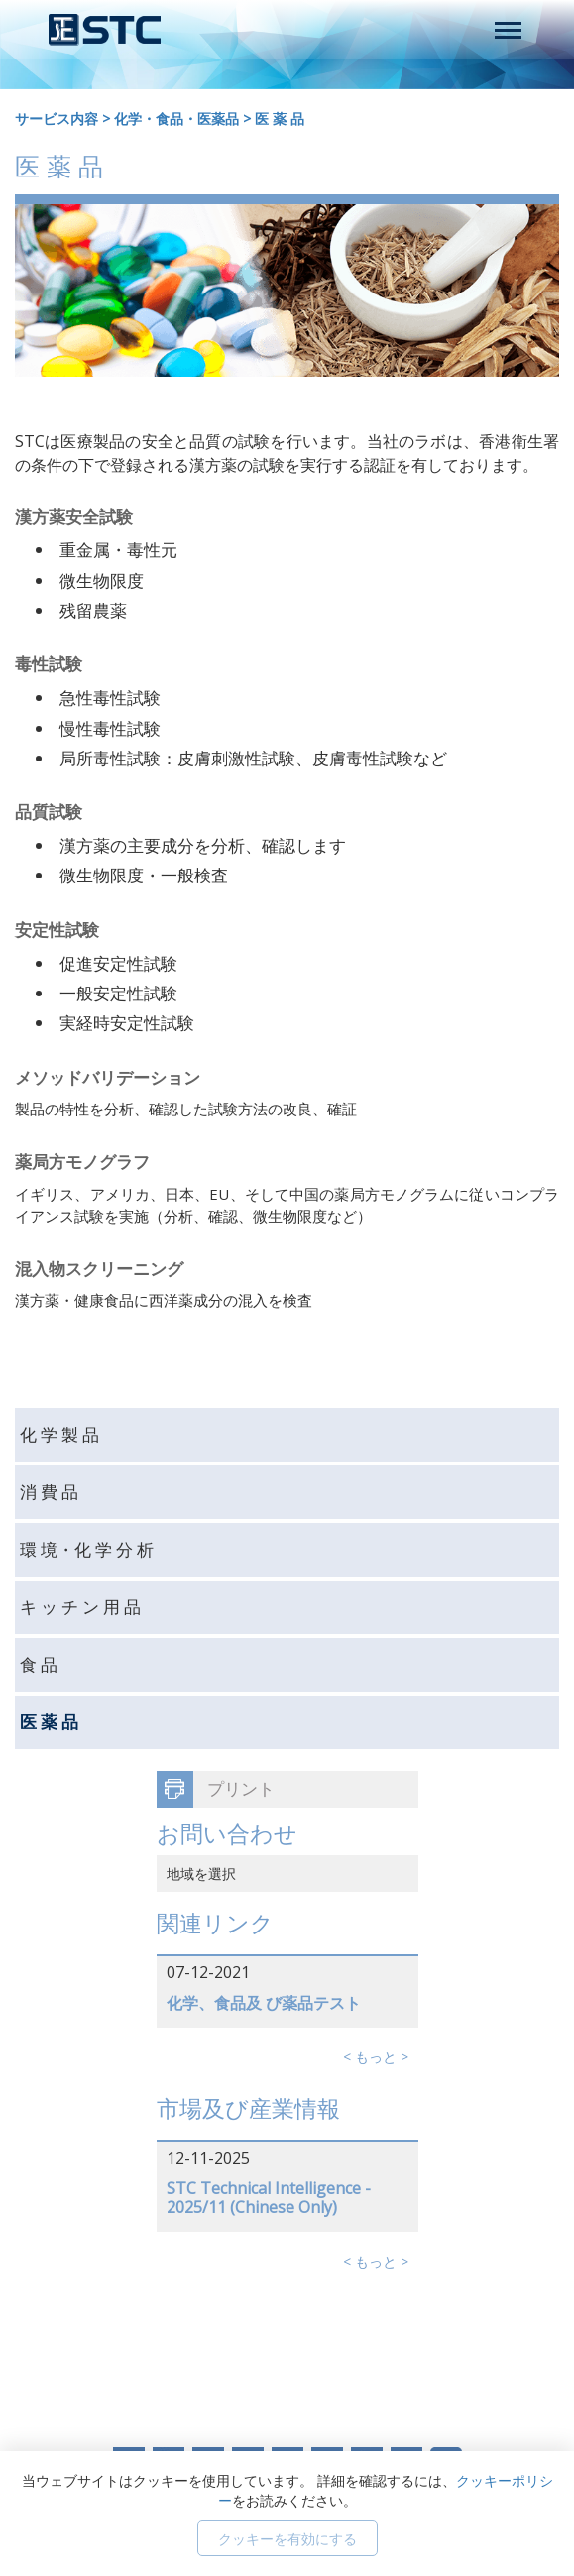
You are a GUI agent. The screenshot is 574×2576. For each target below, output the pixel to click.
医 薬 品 (279, 118)
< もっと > (375, 2057)
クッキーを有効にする (287, 2538)
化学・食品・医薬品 (176, 118)
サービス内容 (56, 118)
